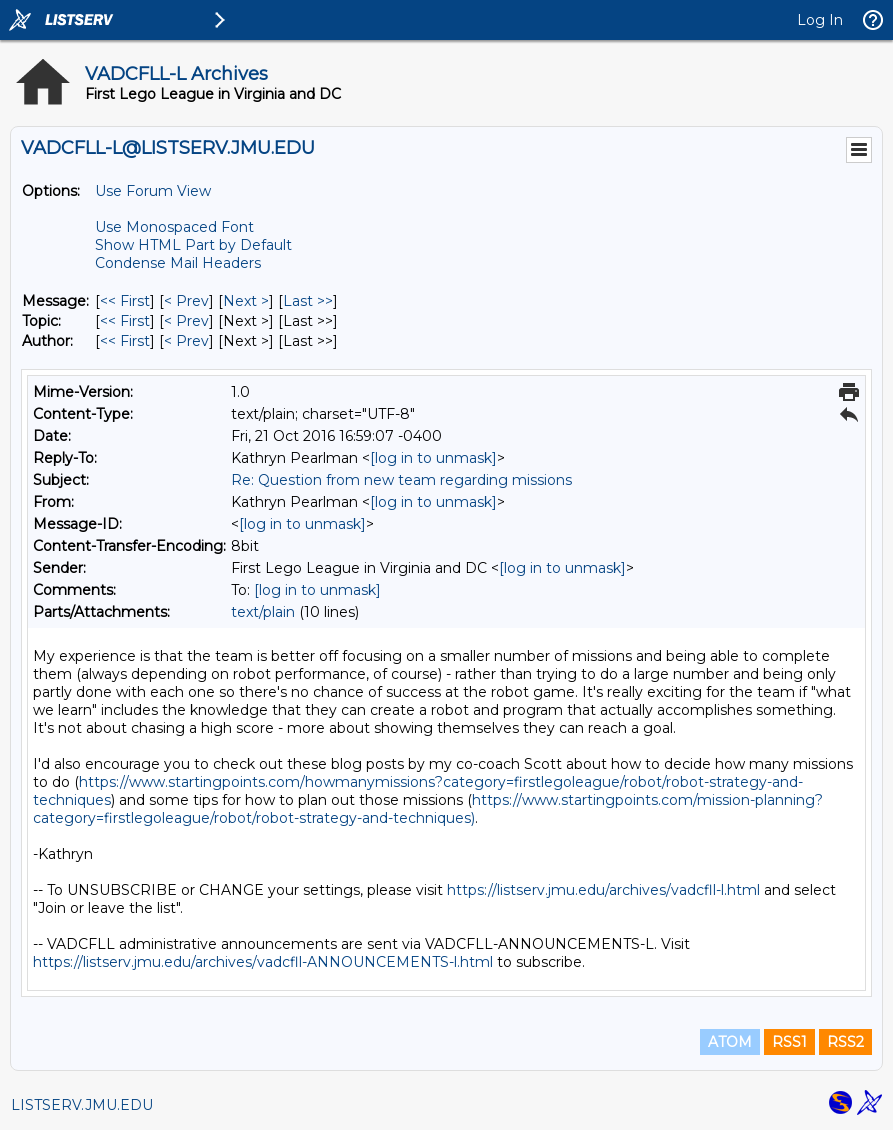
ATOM (730, 1042)
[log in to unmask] (433, 458)
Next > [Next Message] (246, 301)
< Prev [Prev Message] (186, 301)
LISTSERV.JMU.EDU (82, 1105)
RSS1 (789, 1042)
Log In (820, 20)
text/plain (263, 612)
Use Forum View (153, 191)
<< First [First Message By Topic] (125, 321)
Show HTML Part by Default (193, 245)
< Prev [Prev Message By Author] (186, 341)
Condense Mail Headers (178, 263)
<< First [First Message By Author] (125, 341)
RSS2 (845, 1042)
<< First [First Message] (125, 301)
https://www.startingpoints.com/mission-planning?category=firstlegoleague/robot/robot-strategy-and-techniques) (428, 809)
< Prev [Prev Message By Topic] (186, 321)
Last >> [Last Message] (308, 301)
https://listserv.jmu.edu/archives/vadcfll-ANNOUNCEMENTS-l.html (263, 962)
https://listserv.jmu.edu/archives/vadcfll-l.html (603, 890)
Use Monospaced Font (174, 227)
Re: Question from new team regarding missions (401, 480)
